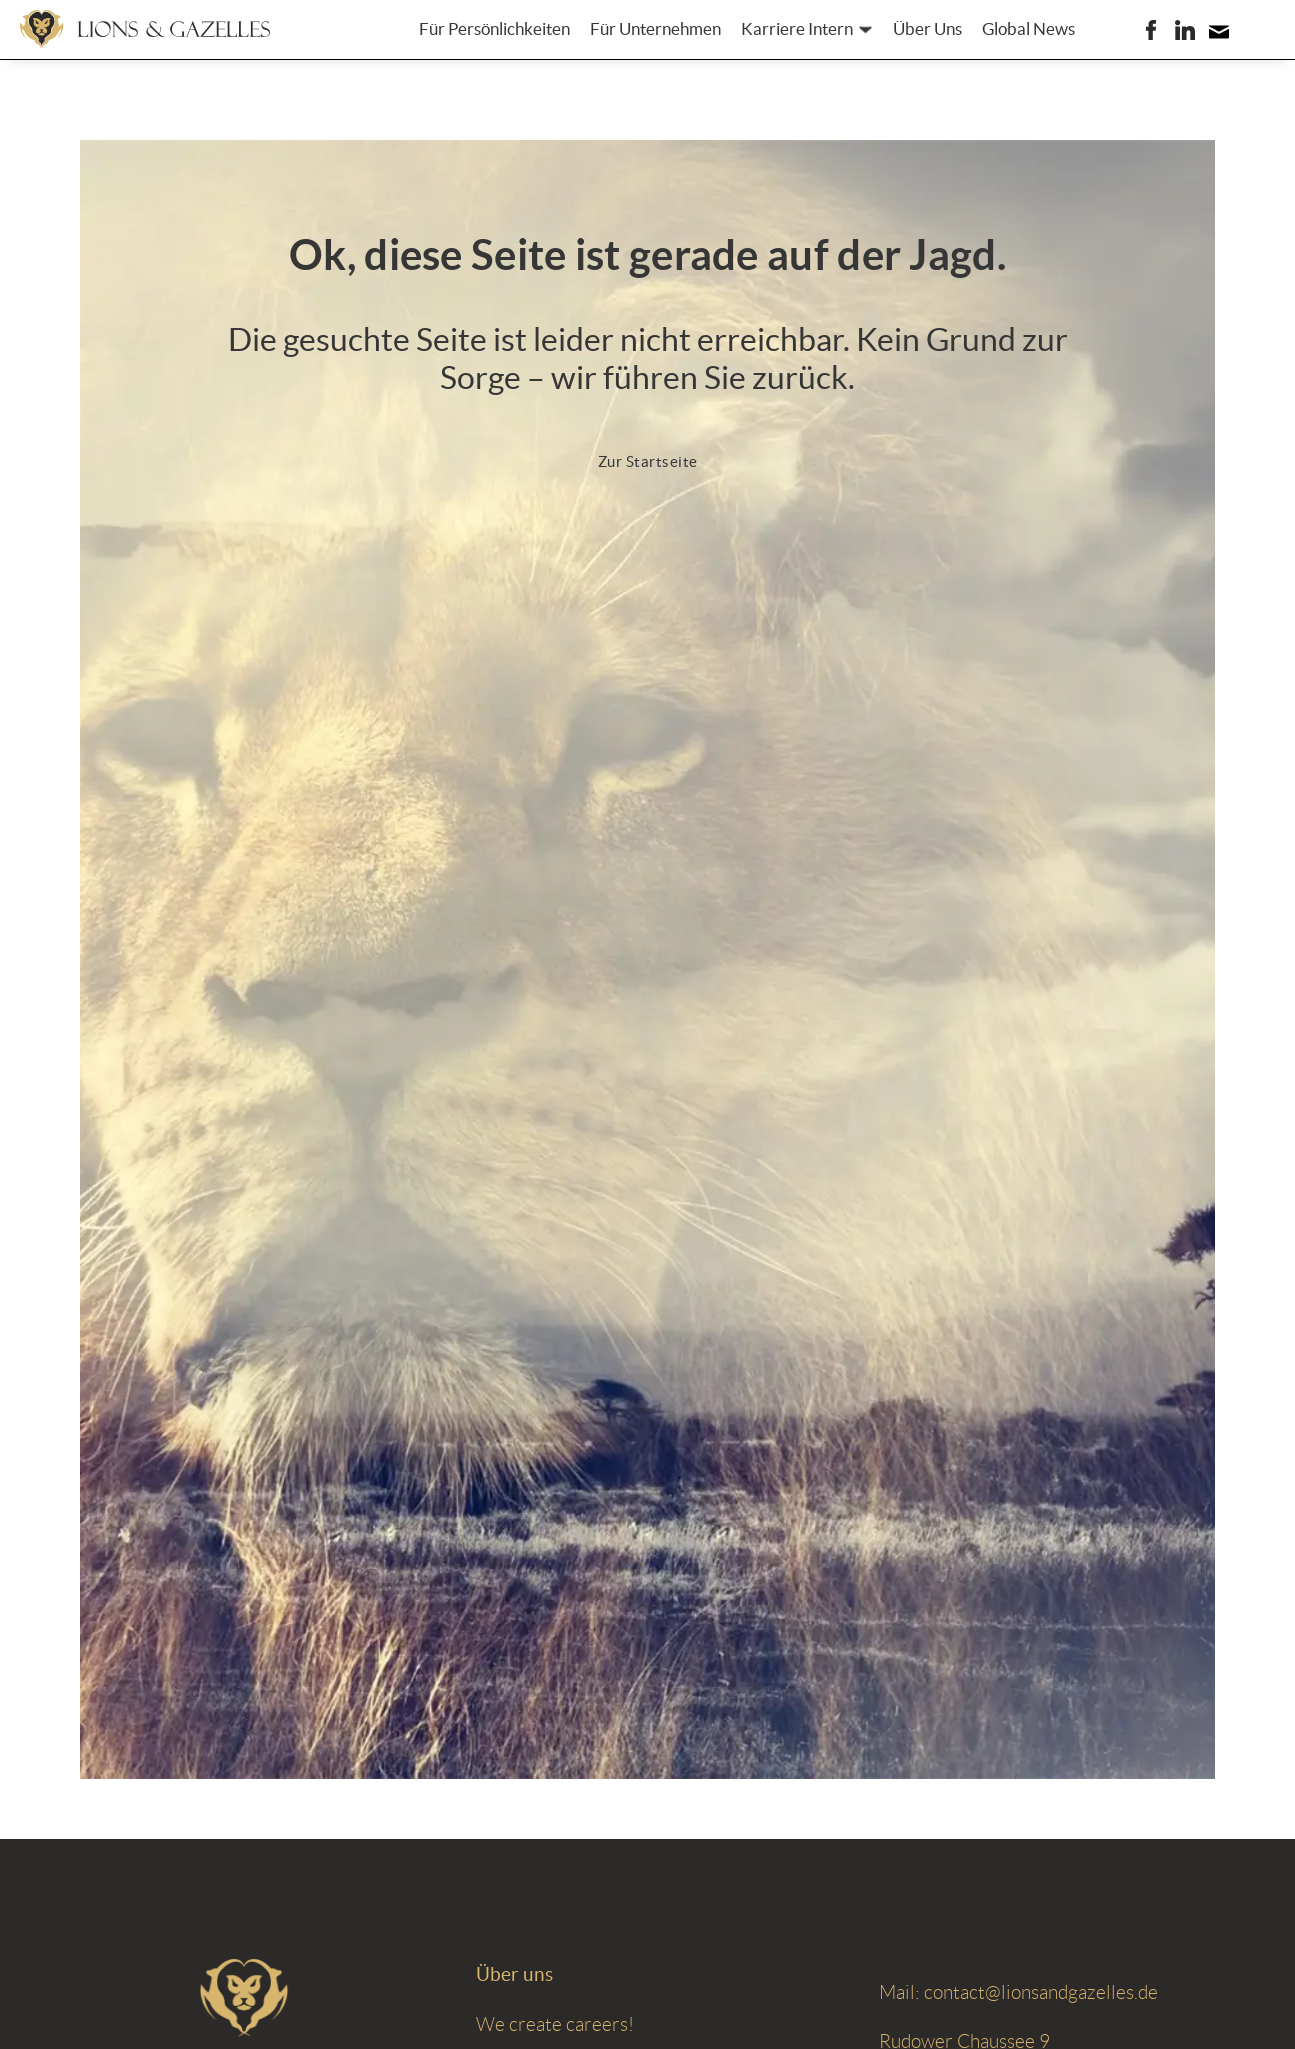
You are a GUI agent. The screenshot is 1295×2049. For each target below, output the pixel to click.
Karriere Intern (797, 29)
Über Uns (927, 29)
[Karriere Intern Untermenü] (865, 29)
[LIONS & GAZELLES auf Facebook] (1151, 30)
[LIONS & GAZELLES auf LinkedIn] (1185, 30)
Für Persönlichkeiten (494, 29)
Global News (1028, 29)
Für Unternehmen (655, 29)
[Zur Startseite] (145, 29)
